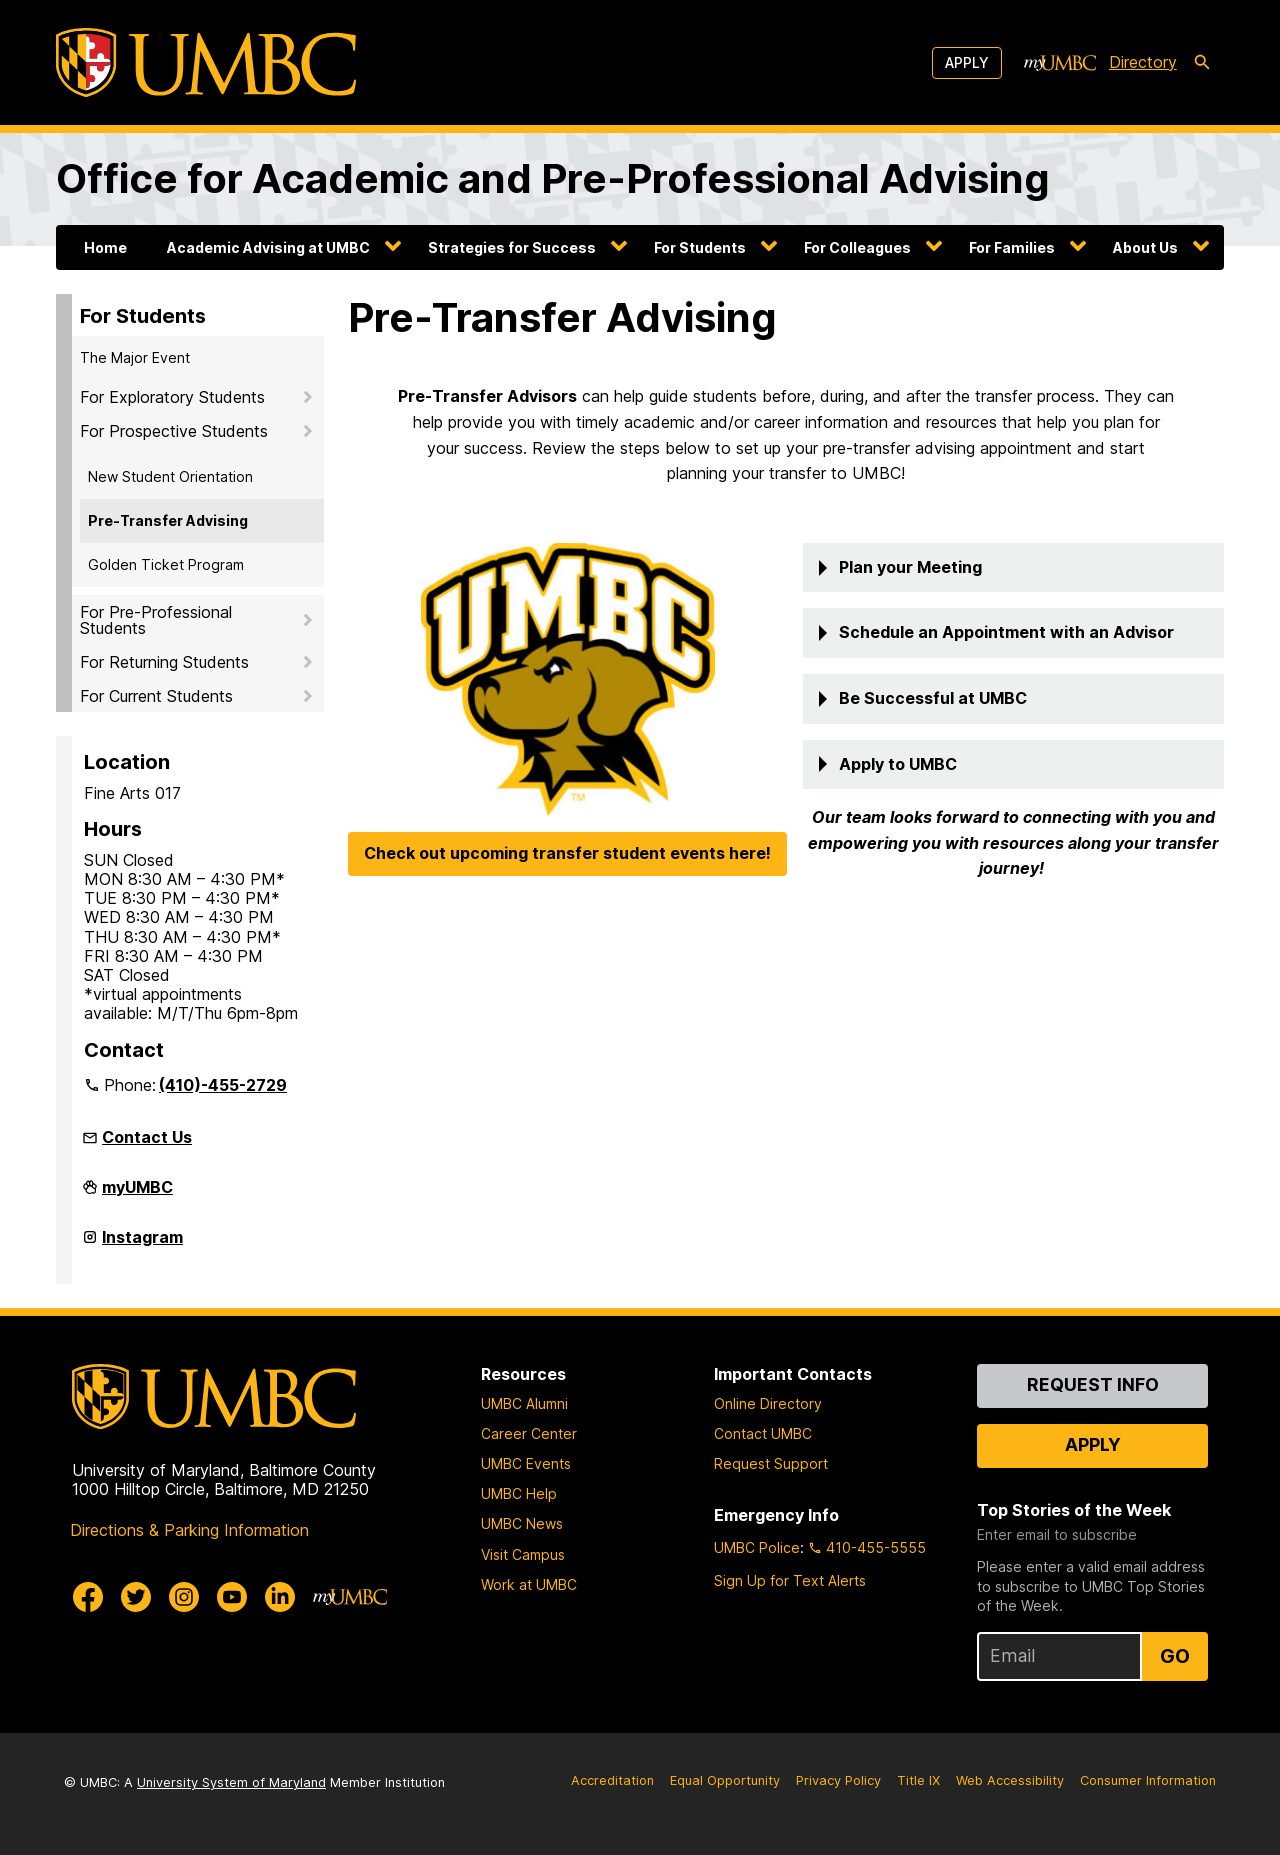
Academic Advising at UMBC (268, 247)
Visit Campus (523, 1554)
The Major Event (135, 357)
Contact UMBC (763, 1433)
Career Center (529, 1433)
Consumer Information (1148, 1780)
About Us (1145, 247)
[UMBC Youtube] (232, 1597)
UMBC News (522, 1523)
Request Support (771, 1463)
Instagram (142, 1245)
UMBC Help (519, 1493)
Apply (967, 62)
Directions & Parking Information (189, 1530)
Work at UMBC (529, 1584)
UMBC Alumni (524, 1403)
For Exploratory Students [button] (172, 397)
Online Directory (768, 1403)
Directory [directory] (1143, 62)
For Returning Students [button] (164, 662)
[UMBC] (206, 62)
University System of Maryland (231, 1782)
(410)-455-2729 (223, 1085)
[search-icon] (1202, 63)
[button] (1013, 568)
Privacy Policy (838, 1780)
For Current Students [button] (156, 696)
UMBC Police (757, 1547)
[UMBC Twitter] (136, 1597)
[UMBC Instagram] (184, 1597)
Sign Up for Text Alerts (790, 1580)
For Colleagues (857, 247)
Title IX (918, 1780)
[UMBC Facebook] (88, 1597)
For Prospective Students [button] (174, 431)
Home (105, 247)
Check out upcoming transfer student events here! (567, 853)
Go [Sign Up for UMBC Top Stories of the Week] (1175, 1656)
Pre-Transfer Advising (168, 520)
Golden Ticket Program (166, 564)
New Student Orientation (170, 476)
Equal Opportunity (725, 1780)
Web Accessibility (1010, 1780)
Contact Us (147, 1137)
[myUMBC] (1060, 63)
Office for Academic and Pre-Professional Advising (553, 178)
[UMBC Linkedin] (280, 1597)
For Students (700, 247)
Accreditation (612, 1780)
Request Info (1093, 1384)
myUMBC (137, 1195)
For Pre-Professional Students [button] (156, 620)
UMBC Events (526, 1463)
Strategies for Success (512, 247)
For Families (1012, 247)
